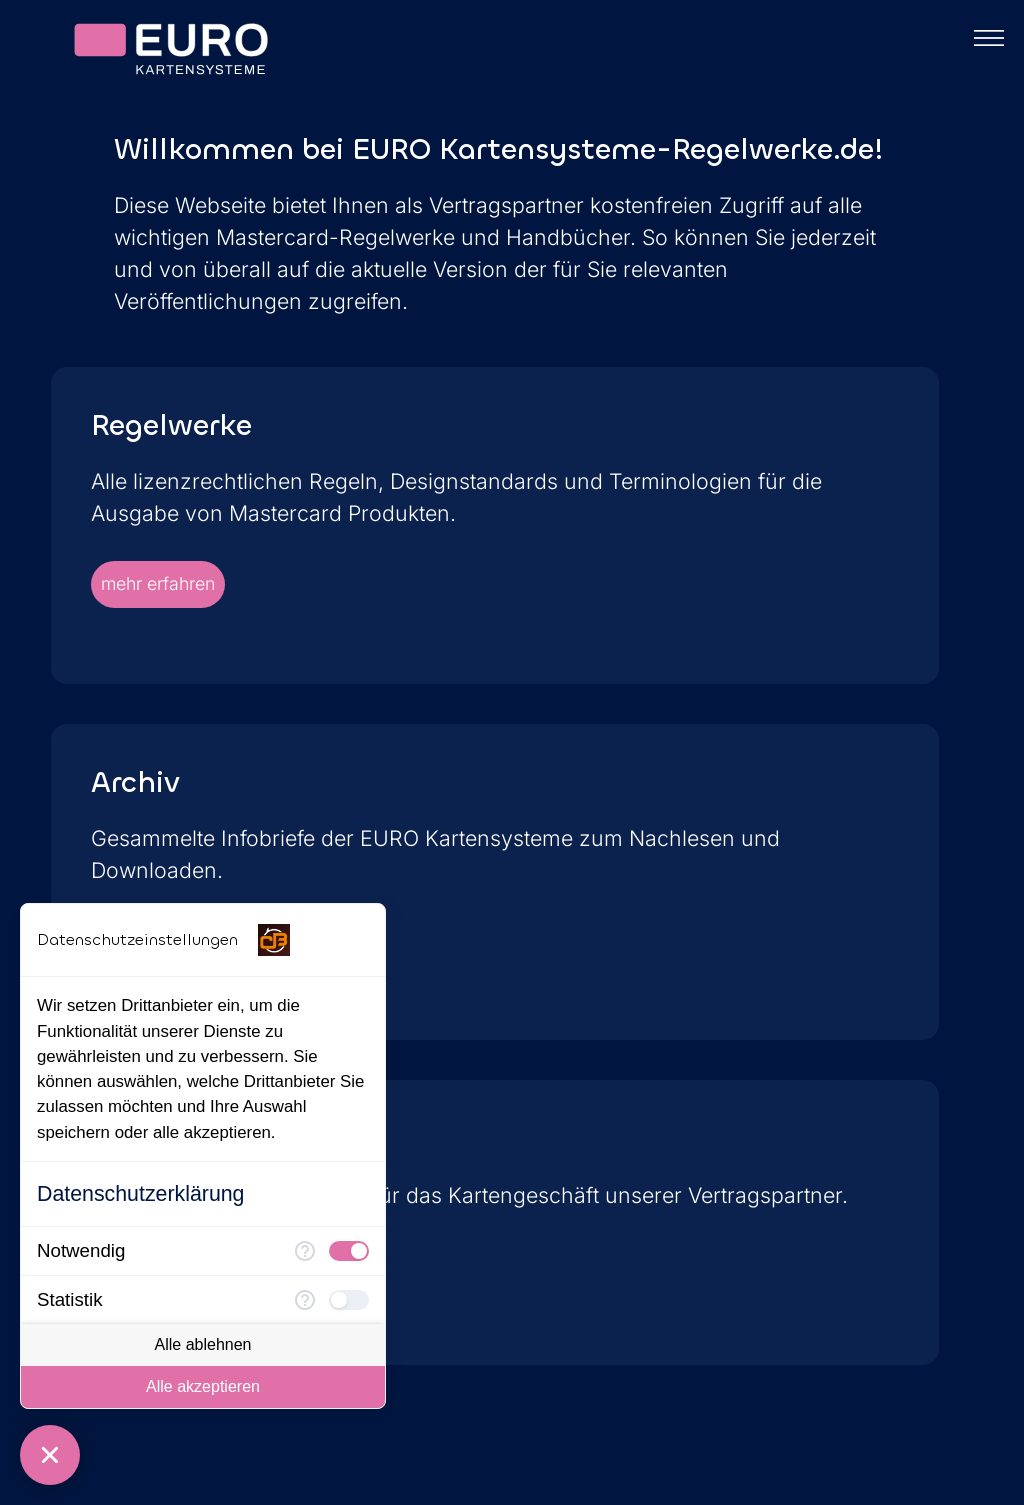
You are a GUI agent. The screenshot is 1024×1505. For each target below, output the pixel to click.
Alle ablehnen (203, 1344)
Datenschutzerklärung (140, 1194)
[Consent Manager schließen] (50, 1455)
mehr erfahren (158, 583)
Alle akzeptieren (203, 1386)
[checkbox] (349, 1251)
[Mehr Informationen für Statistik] (305, 1300)
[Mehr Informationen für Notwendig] (305, 1251)
